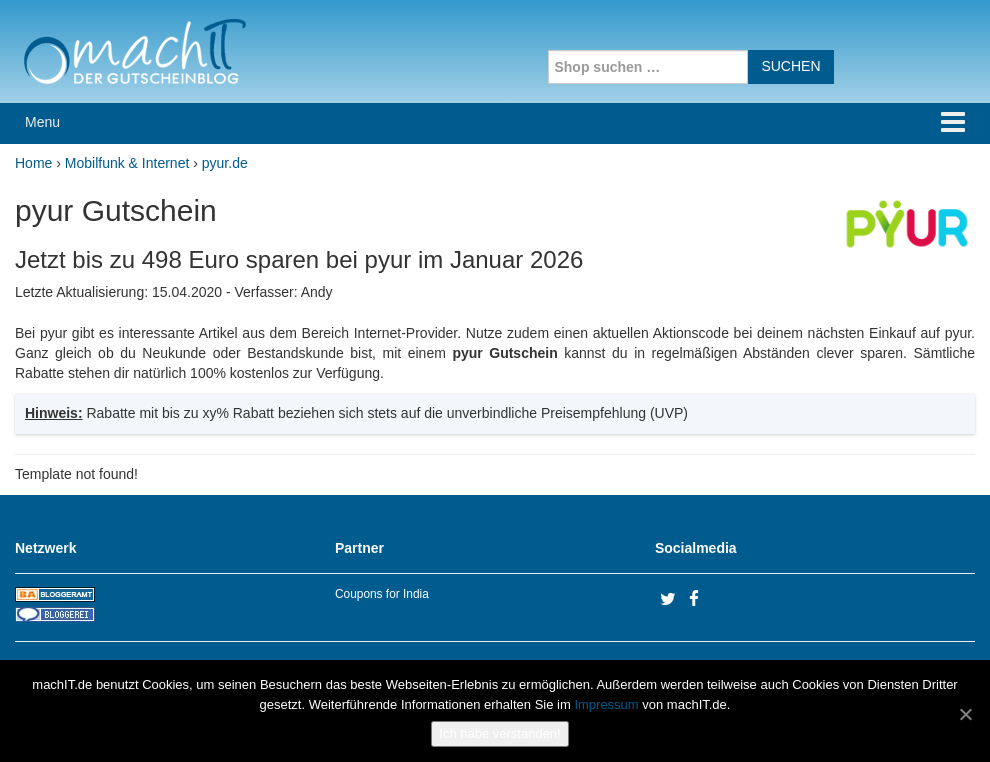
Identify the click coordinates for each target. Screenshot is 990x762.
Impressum (606, 704)
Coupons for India (382, 594)
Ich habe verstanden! (499, 733)
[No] (965, 714)
